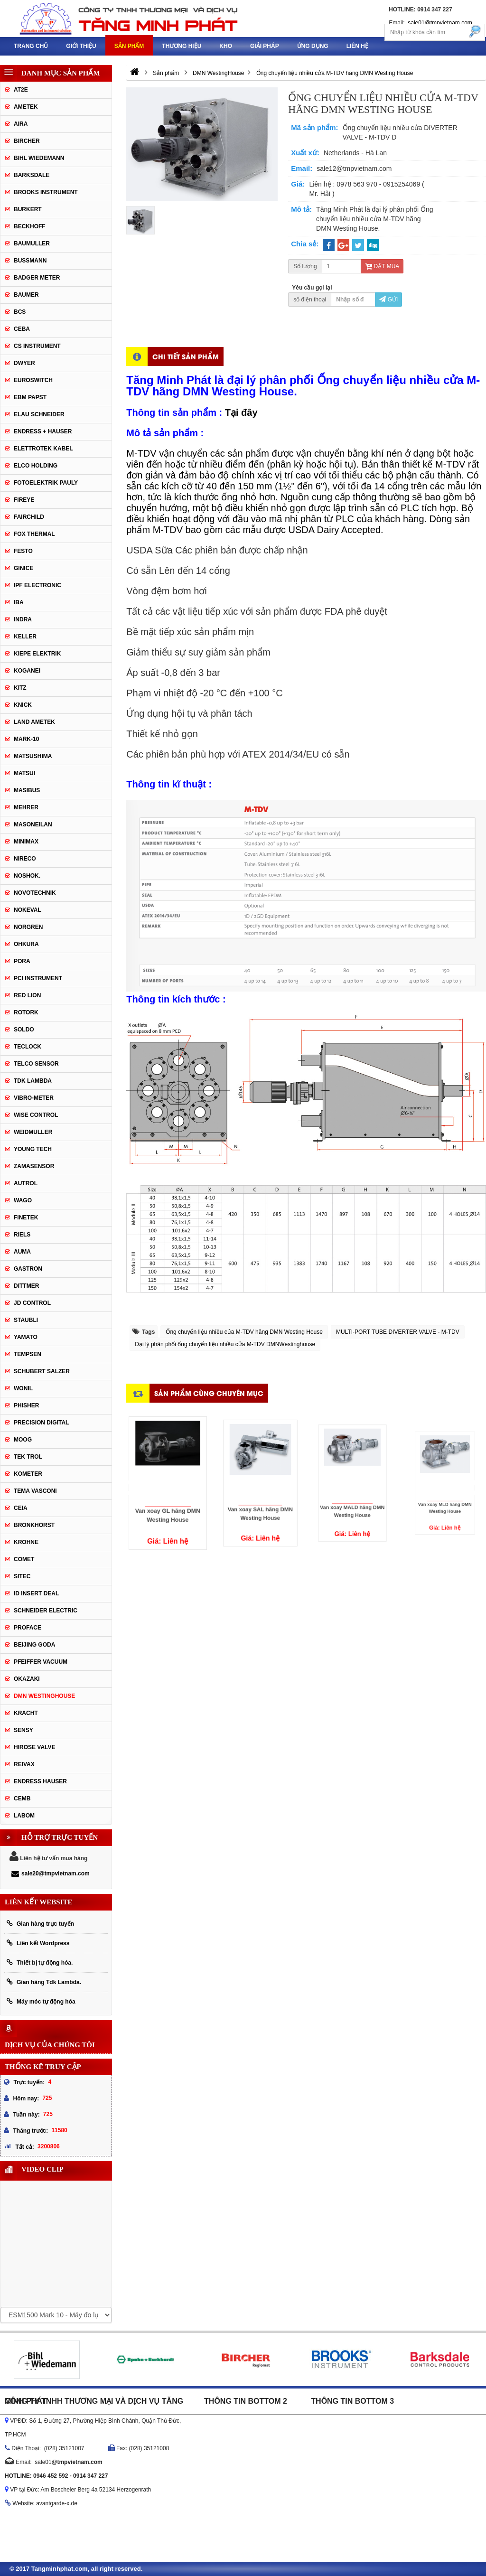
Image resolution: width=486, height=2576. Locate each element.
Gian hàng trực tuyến (40, 1923)
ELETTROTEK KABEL (43, 448)
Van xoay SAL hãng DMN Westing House (260, 1494)
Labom (24, 1815)
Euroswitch (33, 380)
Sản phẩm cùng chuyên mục (208, 1393)
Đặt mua (382, 266)
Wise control (36, 1115)
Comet (24, 1559)
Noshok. (27, 875)
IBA (19, 602)
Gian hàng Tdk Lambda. (44, 1982)
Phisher (26, 1405)
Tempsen (27, 1354)
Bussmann (30, 260)
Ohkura (26, 944)
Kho (225, 46)
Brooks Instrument (46, 192)
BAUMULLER (32, 243)
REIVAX (24, 1764)
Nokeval (27, 910)
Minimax (26, 841)
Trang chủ (31, 46)
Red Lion (27, 995)
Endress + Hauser (43, 431)
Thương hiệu (181, 46)
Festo (23, 551)
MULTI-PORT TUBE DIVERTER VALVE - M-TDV (397, 1332)
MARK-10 (26, 739)
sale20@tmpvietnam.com (50, 1873)
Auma (22, 1251)
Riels (22, 1234)
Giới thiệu (81, 46)
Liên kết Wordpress (38, 1943)
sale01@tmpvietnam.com (440, 22)
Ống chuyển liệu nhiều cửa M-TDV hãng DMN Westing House (244, 1332)
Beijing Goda (34, 1644)
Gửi (388, 299)
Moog (23, 1439)
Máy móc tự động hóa (41, 2001)
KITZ (20, 687)
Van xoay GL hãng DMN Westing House (168, 1497)
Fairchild (29, 517)
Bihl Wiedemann (39, 158)
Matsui (24, 773)
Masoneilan (33, 824)
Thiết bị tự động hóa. (40, 1962)
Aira (21, 124)
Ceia (21, 1508)
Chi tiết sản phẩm (185, 356)
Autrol (25, 1183)
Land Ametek (34, 722)
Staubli (26, 1320)
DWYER (24, 363)
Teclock (27, 1046)
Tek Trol (28, 1456)
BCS (20, 312)
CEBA (22, 329)
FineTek (26, 1217)
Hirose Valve (35, 1747)
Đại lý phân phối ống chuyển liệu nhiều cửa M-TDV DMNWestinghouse (225, 1344)
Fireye (24, 499)
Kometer (28, 1474)
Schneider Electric (45, 1610)
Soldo (24, 1029)
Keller (25, 636)
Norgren (28, 927)
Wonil (23, 1388)
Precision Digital (41, 1422)
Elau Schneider (39, 414)
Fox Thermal (34, 534)
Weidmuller (33, 1132)
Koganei (27, 670)
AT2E (21, 89)
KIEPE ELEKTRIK (37, 653)
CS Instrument (37, 346)
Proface (27, 1627)
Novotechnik (35, 893)
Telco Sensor (36, 1063)
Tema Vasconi (35, 1491)
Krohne (26, 1542)
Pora (22, 961)
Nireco (25, 858)
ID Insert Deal (36, 1593)
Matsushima (33, 756)
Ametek (26, 106)
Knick (23, 705)
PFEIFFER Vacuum (40, 1661)
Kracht (26, 1713)
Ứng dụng (312, 46)
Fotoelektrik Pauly (46, 482)
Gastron (28, 1268)
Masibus (27, 790)
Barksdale (31, 175)
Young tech (33, 1149)
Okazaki (27, 1679)
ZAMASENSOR (34, 1166)
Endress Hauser (40, 1781)
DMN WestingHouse (44, 1696)
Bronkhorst (34, 1525)
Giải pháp (264, 46)
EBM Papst (30, 397)
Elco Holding (35, 465)
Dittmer (26, 1286)
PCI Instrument (38, 978)
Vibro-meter (34, 1098)
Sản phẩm (129, 46)
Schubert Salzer (42, 1371)
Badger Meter (37, 277)
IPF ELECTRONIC (37, 585)
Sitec (22, 1576)
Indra (23, 619)
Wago (23, 1200)
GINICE (23, 568)
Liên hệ (357, 46)
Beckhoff (30, 226)
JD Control (32, 1303)
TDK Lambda (33, 1080)
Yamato (25, 1337)
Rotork (26, 1012)
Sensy (23, 1730)
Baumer (26, 294)
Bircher (27, 141)
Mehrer (26, 807)
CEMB (22, 1798)
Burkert (28, 209)
